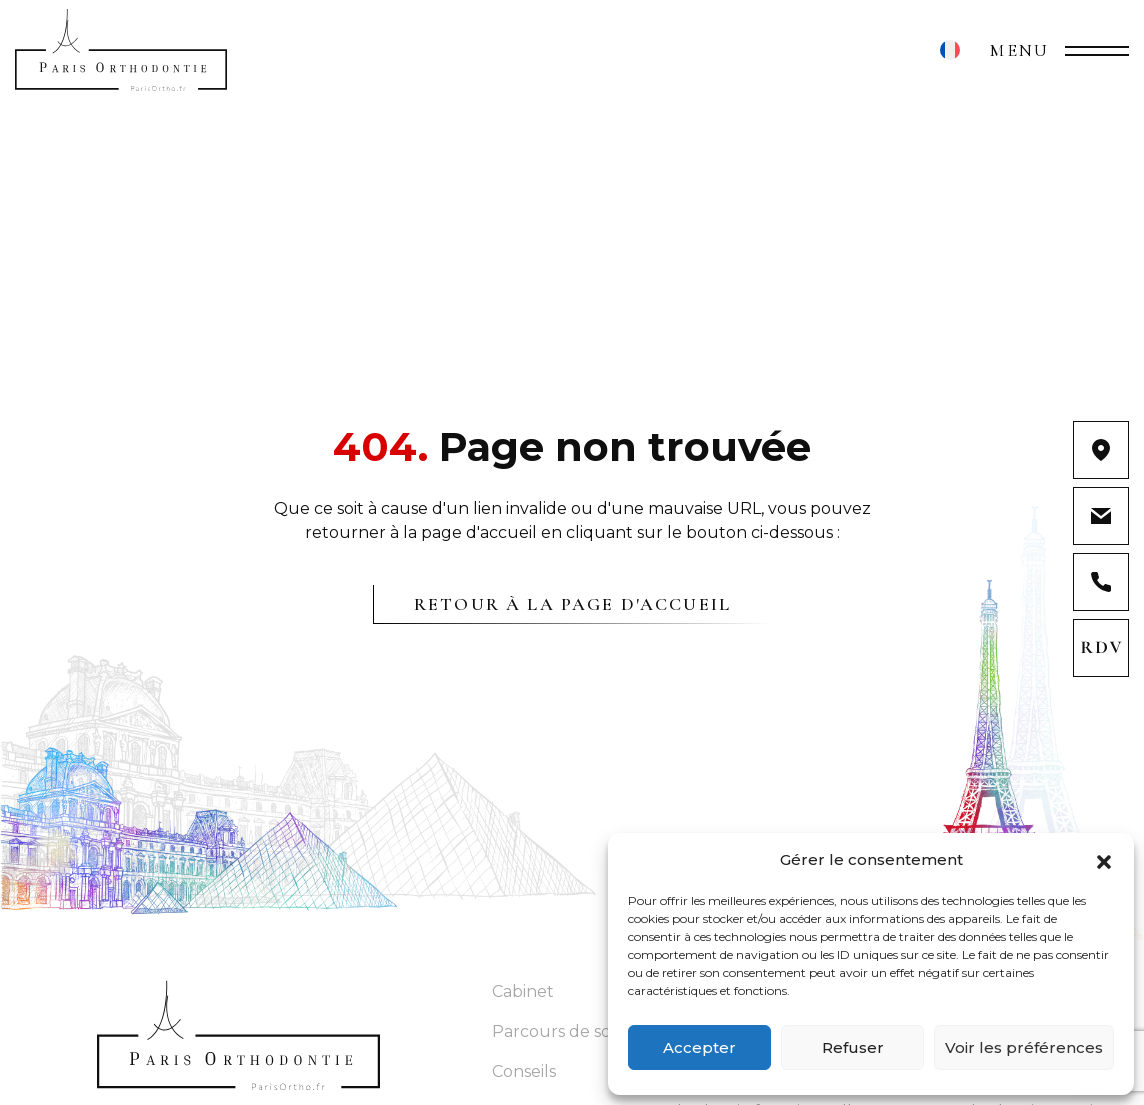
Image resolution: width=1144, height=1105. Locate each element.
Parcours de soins (562, 1031)
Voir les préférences (1024, 1047)
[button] (1104, 860)
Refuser (853, 1047)
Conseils (524, 1071)
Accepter (699, 1047)
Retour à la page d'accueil (572, 604)
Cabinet (523, 991)
